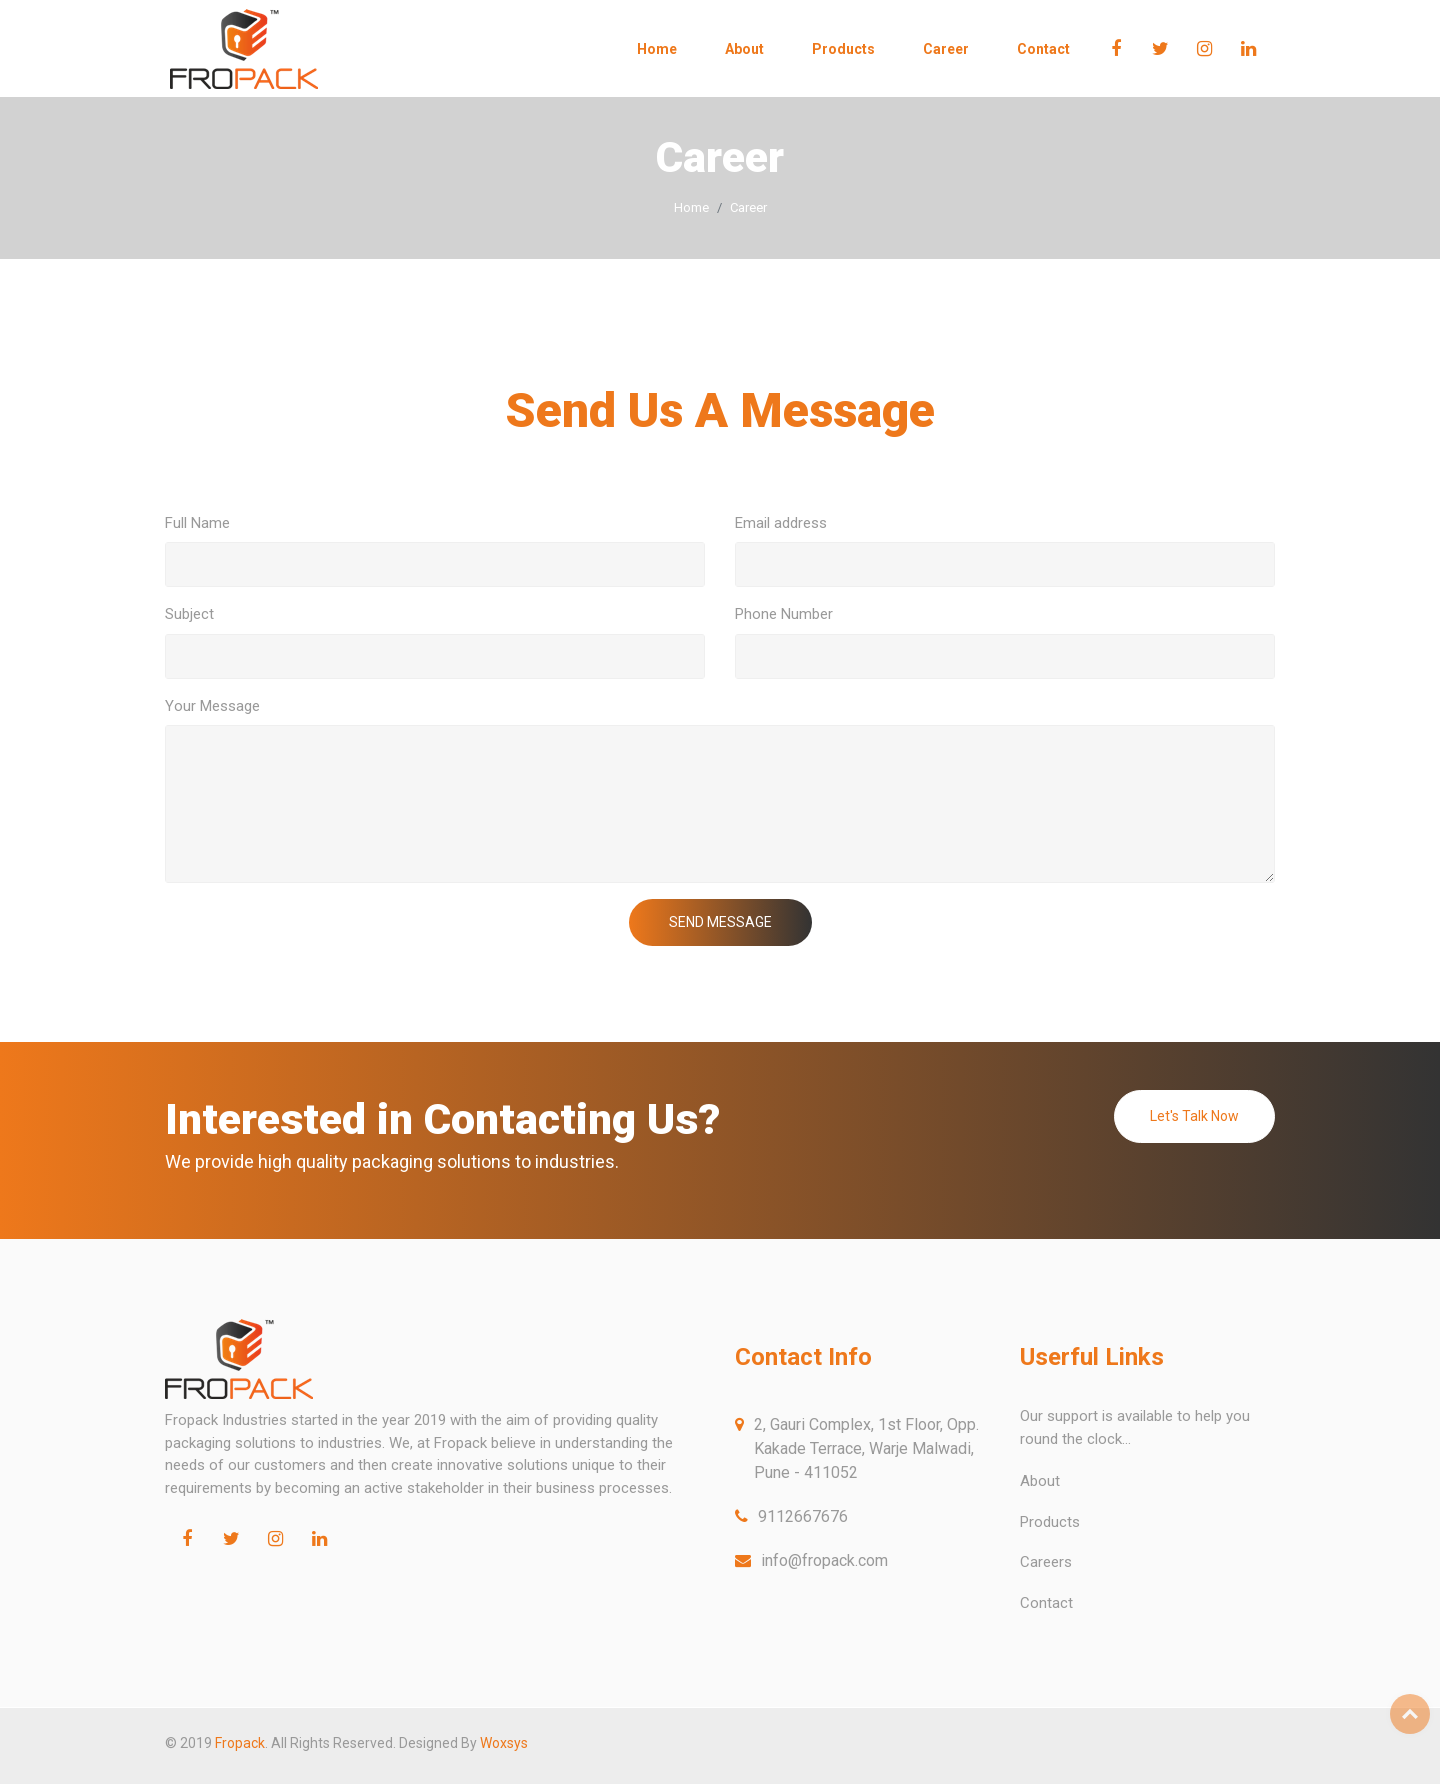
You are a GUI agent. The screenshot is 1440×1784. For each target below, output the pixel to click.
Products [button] (843, 49)
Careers (1046, 1562)
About (1040, 1481)
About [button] (744, 49)
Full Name (197, 523)
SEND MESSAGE (720, 922)
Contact (1046, 1603)
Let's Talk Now (1194, 1116)
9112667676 (803, 1516)
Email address (781, 523)
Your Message (212, 706)
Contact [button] (1043, 49)
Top (1410, 1714)
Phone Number (784, 614)
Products (1050, 1522)
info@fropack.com (824, 1560)
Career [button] (946, 49)
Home (691, 207)
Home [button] (657, 49)
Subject (189, 614)
